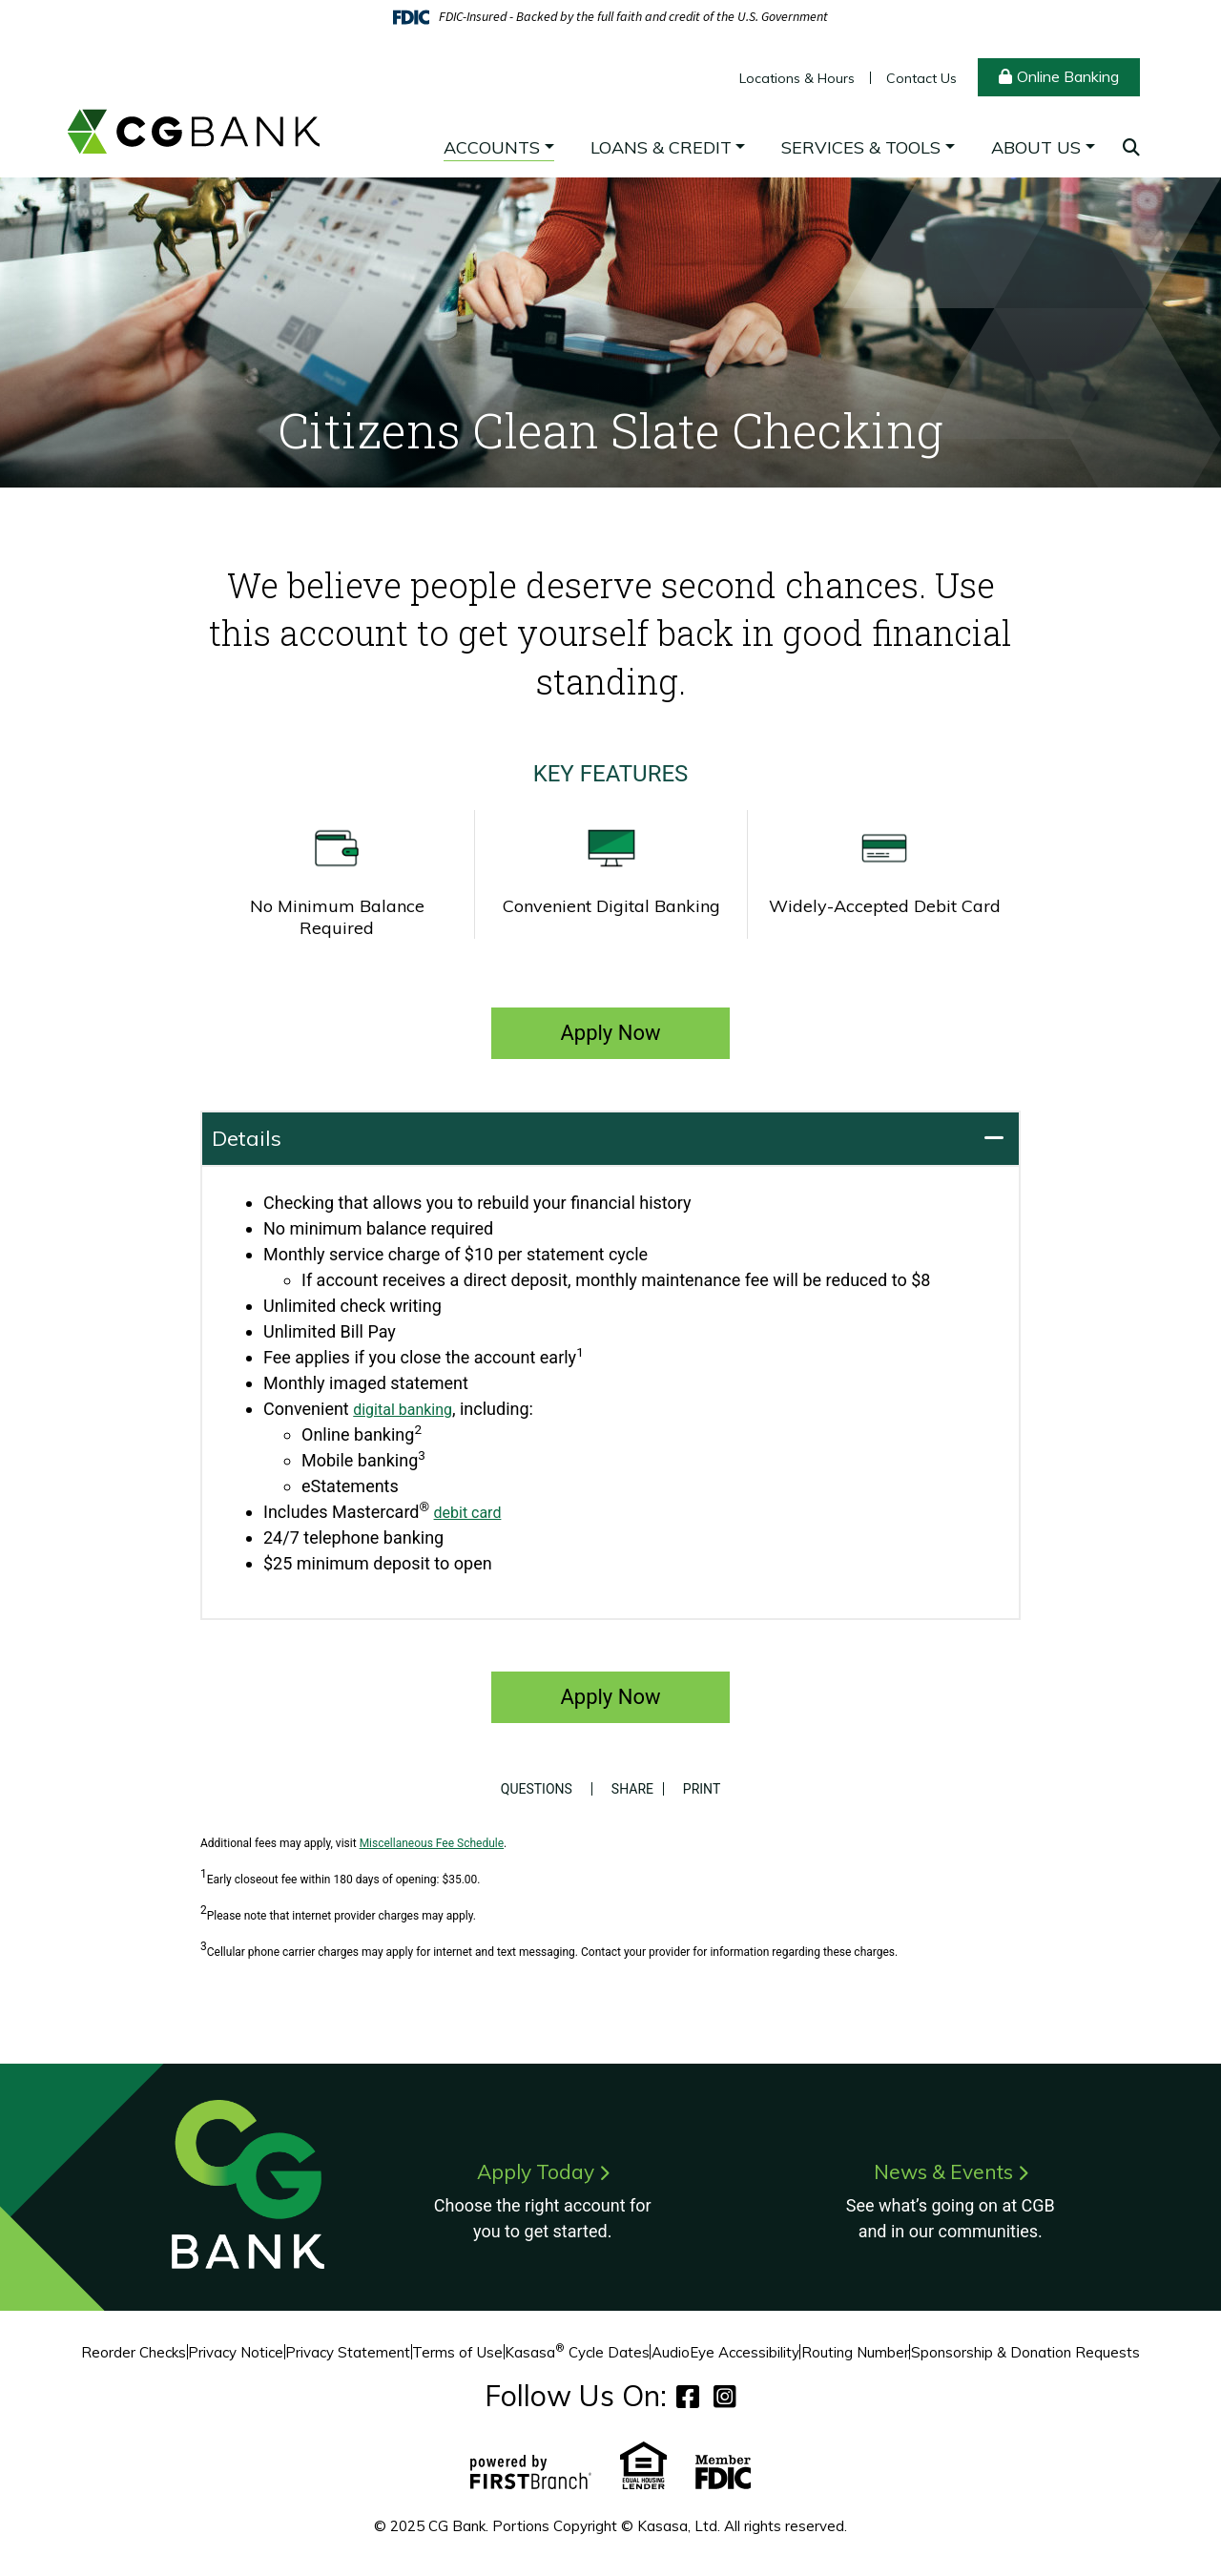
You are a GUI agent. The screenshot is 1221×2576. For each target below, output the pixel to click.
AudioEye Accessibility (725, 2352)
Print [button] (706, 1789)
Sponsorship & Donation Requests (1025, 2352)
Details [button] (246, 1138)
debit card (472, 1512)
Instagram (725, 2396)
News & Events (943, 2171)
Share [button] (628, 1789)
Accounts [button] (492, 147)
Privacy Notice (235, 2352)
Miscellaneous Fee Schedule (432, 1843)
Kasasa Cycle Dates (577, 2352)
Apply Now (610, 1033)
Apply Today (535, 2171)
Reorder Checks (133, 2352)
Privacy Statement (347, 2352)
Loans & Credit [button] (661, 147)
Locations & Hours (797, 78)
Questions (532, 1789)
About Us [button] (1036, 147)
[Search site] (1131, 147)
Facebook (687, 2396)
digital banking (409, 1409)
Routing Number (855, 2352)
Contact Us (921, 78)
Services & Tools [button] (861, 147)
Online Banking (1068, 76)
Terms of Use (457, 2352)
